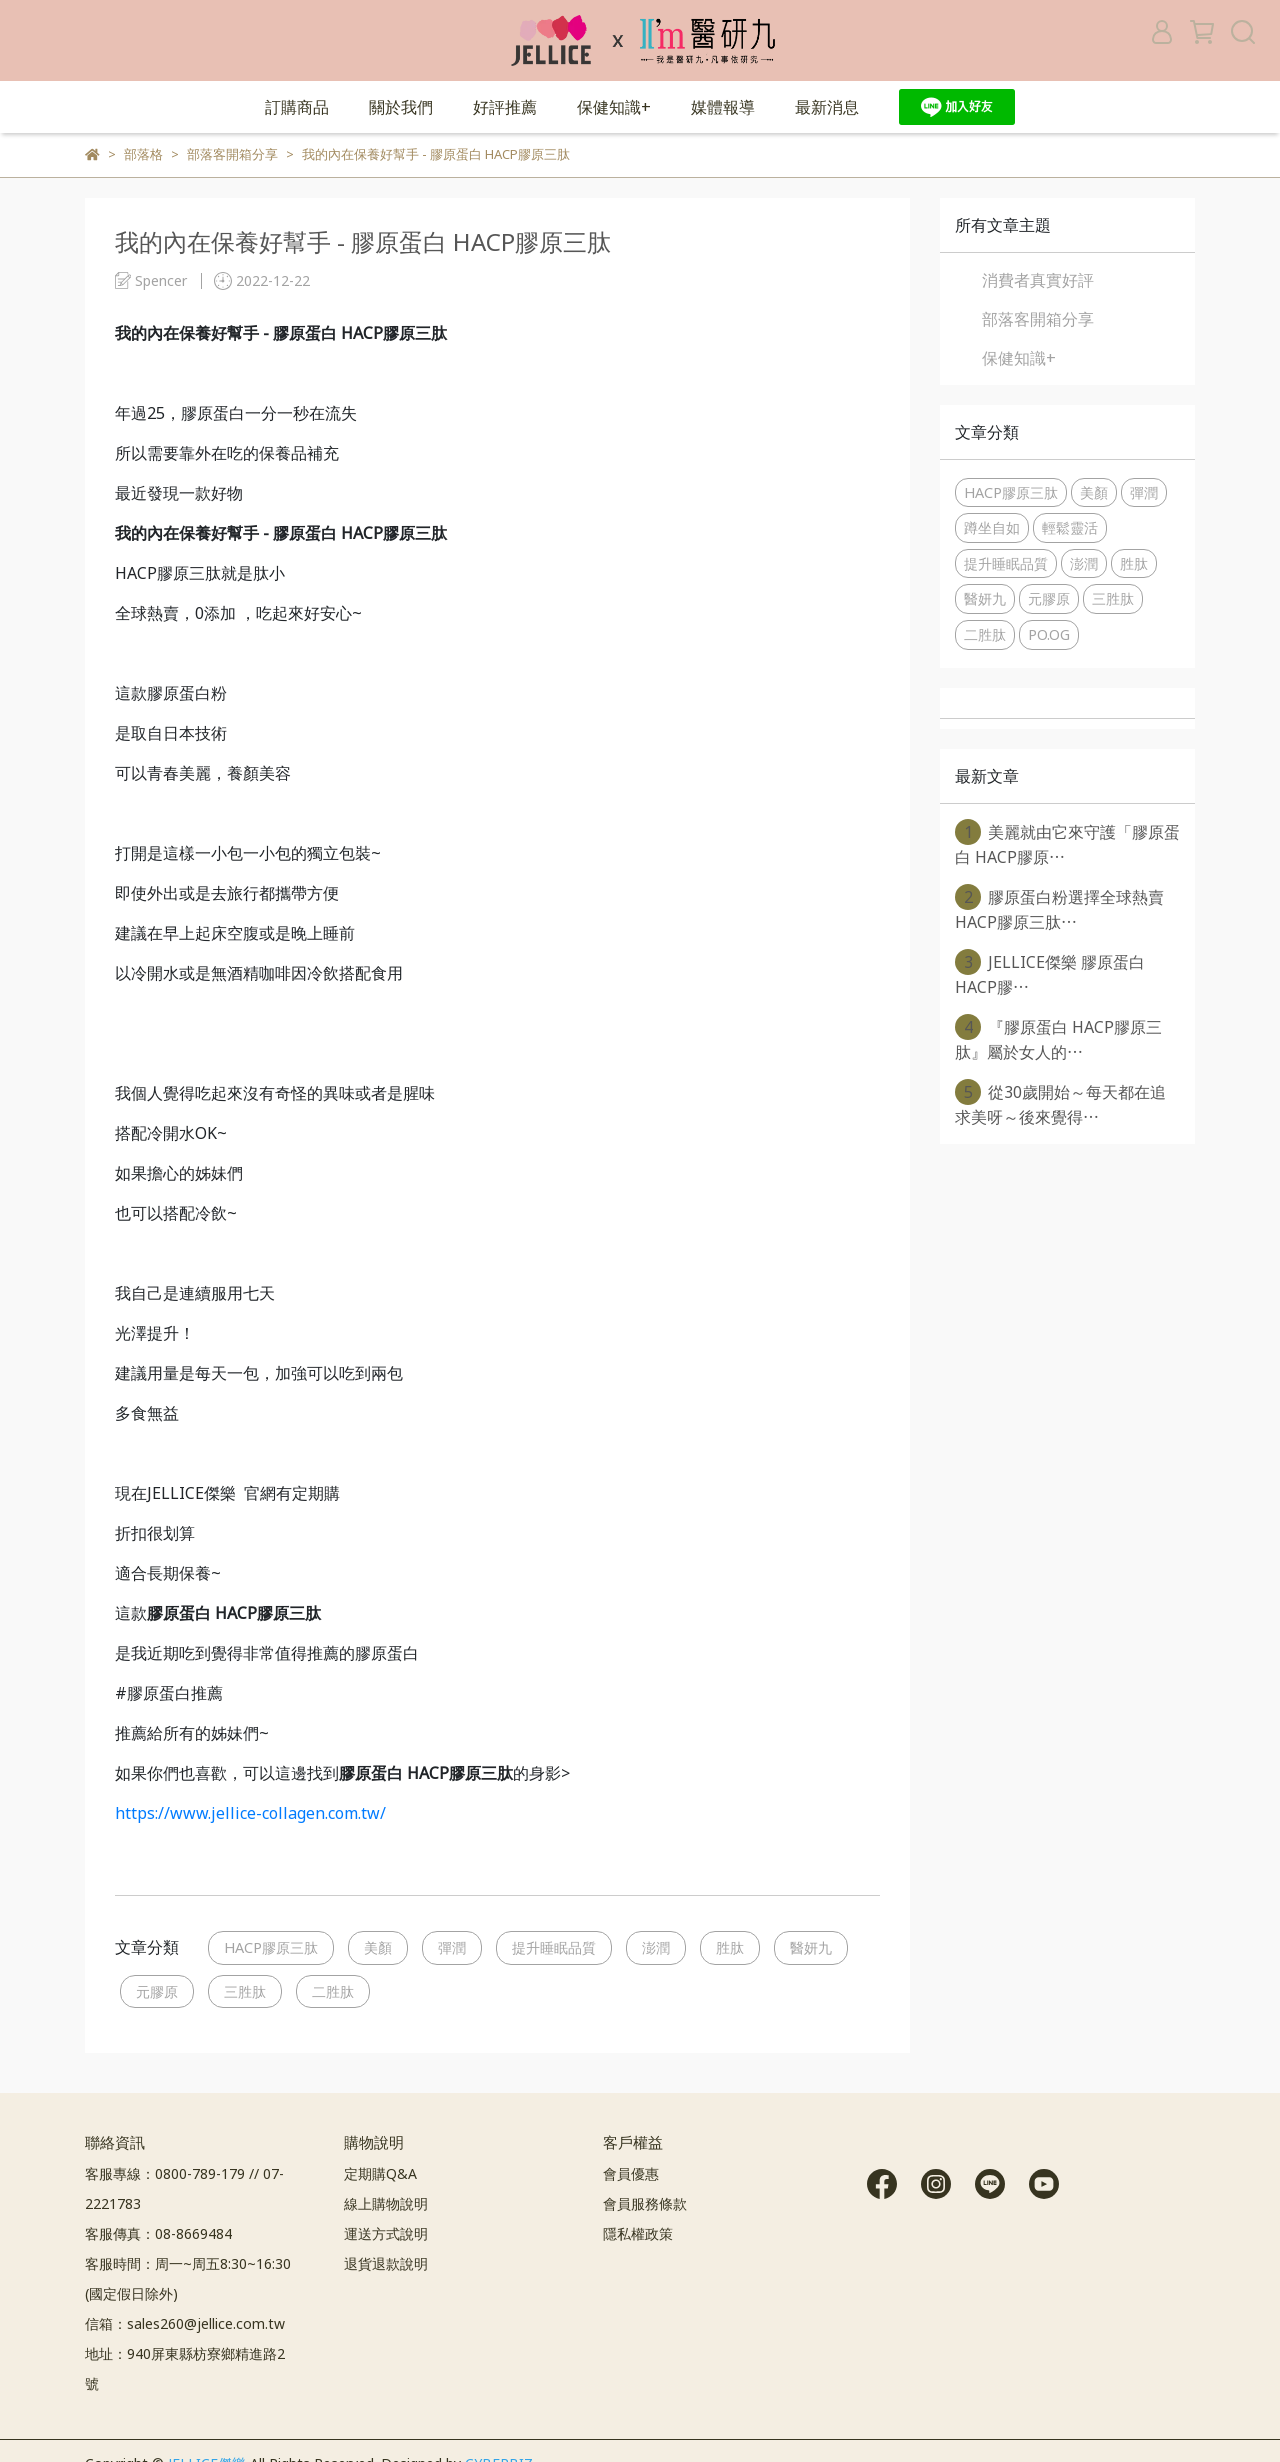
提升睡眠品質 (554, 1947)
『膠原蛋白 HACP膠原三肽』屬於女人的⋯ (1058, 1038)
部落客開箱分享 (1038, 319)
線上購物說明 (386, 2203)
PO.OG (1049, 634)
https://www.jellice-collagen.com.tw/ (250, 1813)
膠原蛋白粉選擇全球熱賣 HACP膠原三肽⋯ (1059, 908)
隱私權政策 (638, 2233)
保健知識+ (614, 107)
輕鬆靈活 (1070, 527)
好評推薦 (505, 107)
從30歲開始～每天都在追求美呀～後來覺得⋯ (1060, 1103)
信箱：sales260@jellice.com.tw (185, 2323)
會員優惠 (631, 2173)
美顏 (378, 1947)
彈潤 (452, 1947)
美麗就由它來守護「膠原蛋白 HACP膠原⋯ (1067, 843)
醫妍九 (811, 1947)
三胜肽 (245, 1991)
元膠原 (157, 1991)
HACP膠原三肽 (271, 1947)
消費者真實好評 (1038, 280)
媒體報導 (723, 107)
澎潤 (656, 1947)
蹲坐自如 (992, 527)
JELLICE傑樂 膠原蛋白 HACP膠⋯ (1050, 973)
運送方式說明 (386, 2233)
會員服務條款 (645, 2203)
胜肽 (730, 1947)
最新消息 (827, 107)
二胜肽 (333, 1991)
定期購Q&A (380, 2173)
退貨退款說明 (386, 2263)
